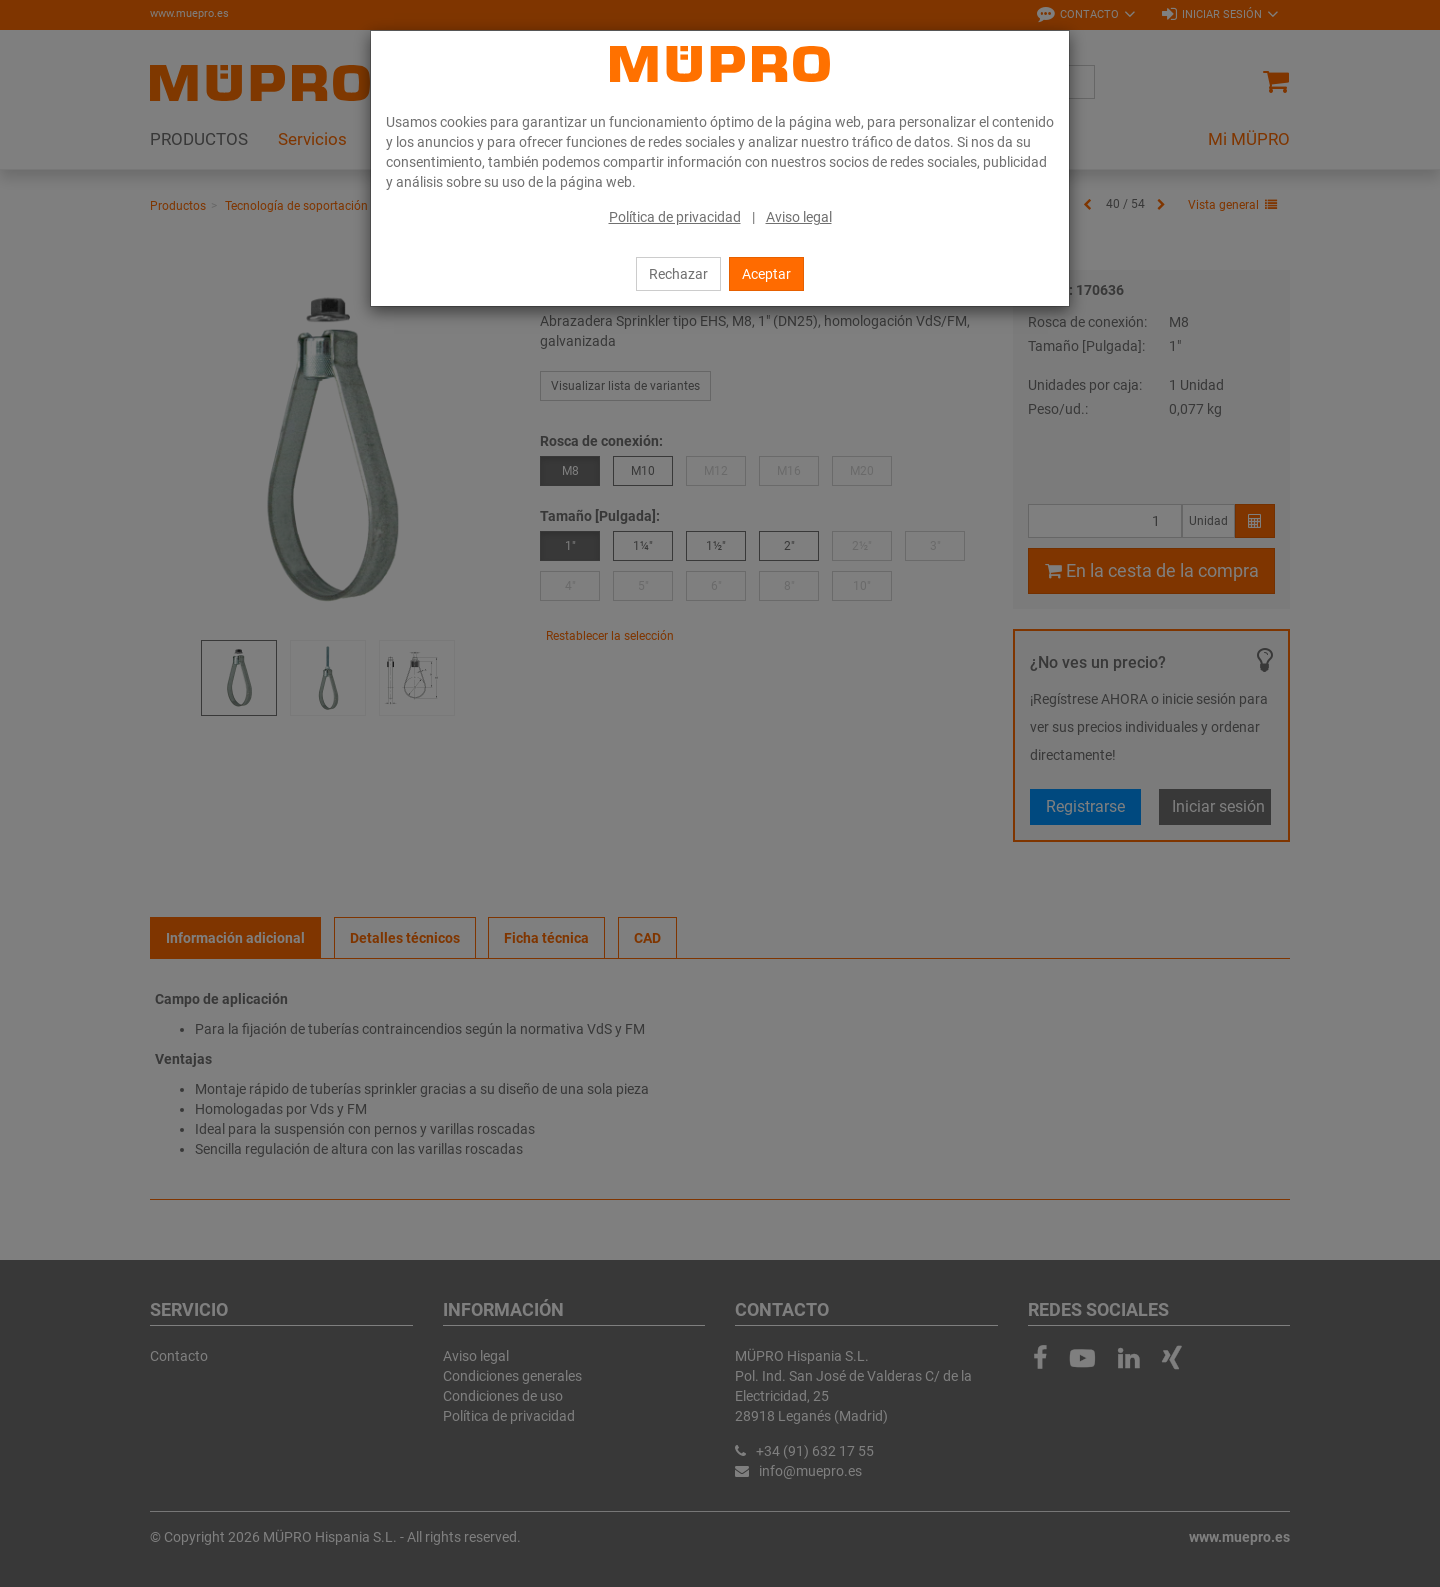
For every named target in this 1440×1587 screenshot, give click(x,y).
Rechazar (678, 274)
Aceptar (766, 274)
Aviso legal (799, 217)
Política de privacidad (675, 217)
